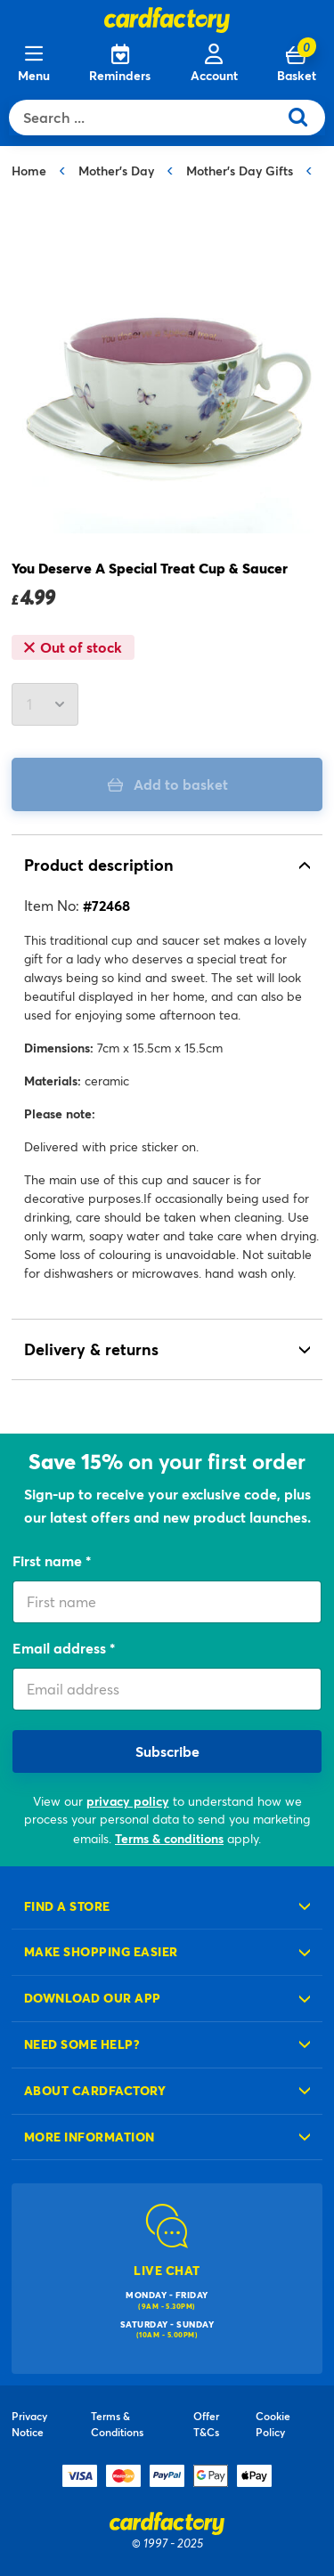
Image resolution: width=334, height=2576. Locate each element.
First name (49, 1560)
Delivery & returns (91, 1349)
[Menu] (34, 64)
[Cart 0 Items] (296, 64)
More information (89, 2136)
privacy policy (127, 1800)
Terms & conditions (169, 1838)
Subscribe (167, 1751)
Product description (99, 864)
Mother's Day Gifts (239, 170)
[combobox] (147, 117)
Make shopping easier (101, 1951)
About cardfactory (95, 2090)
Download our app (92, 1997)
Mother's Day (116, 170)
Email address (61, 1647)
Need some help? (82, 2044)
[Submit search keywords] (305, 117)
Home (29, 170)
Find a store (67, 1905)
